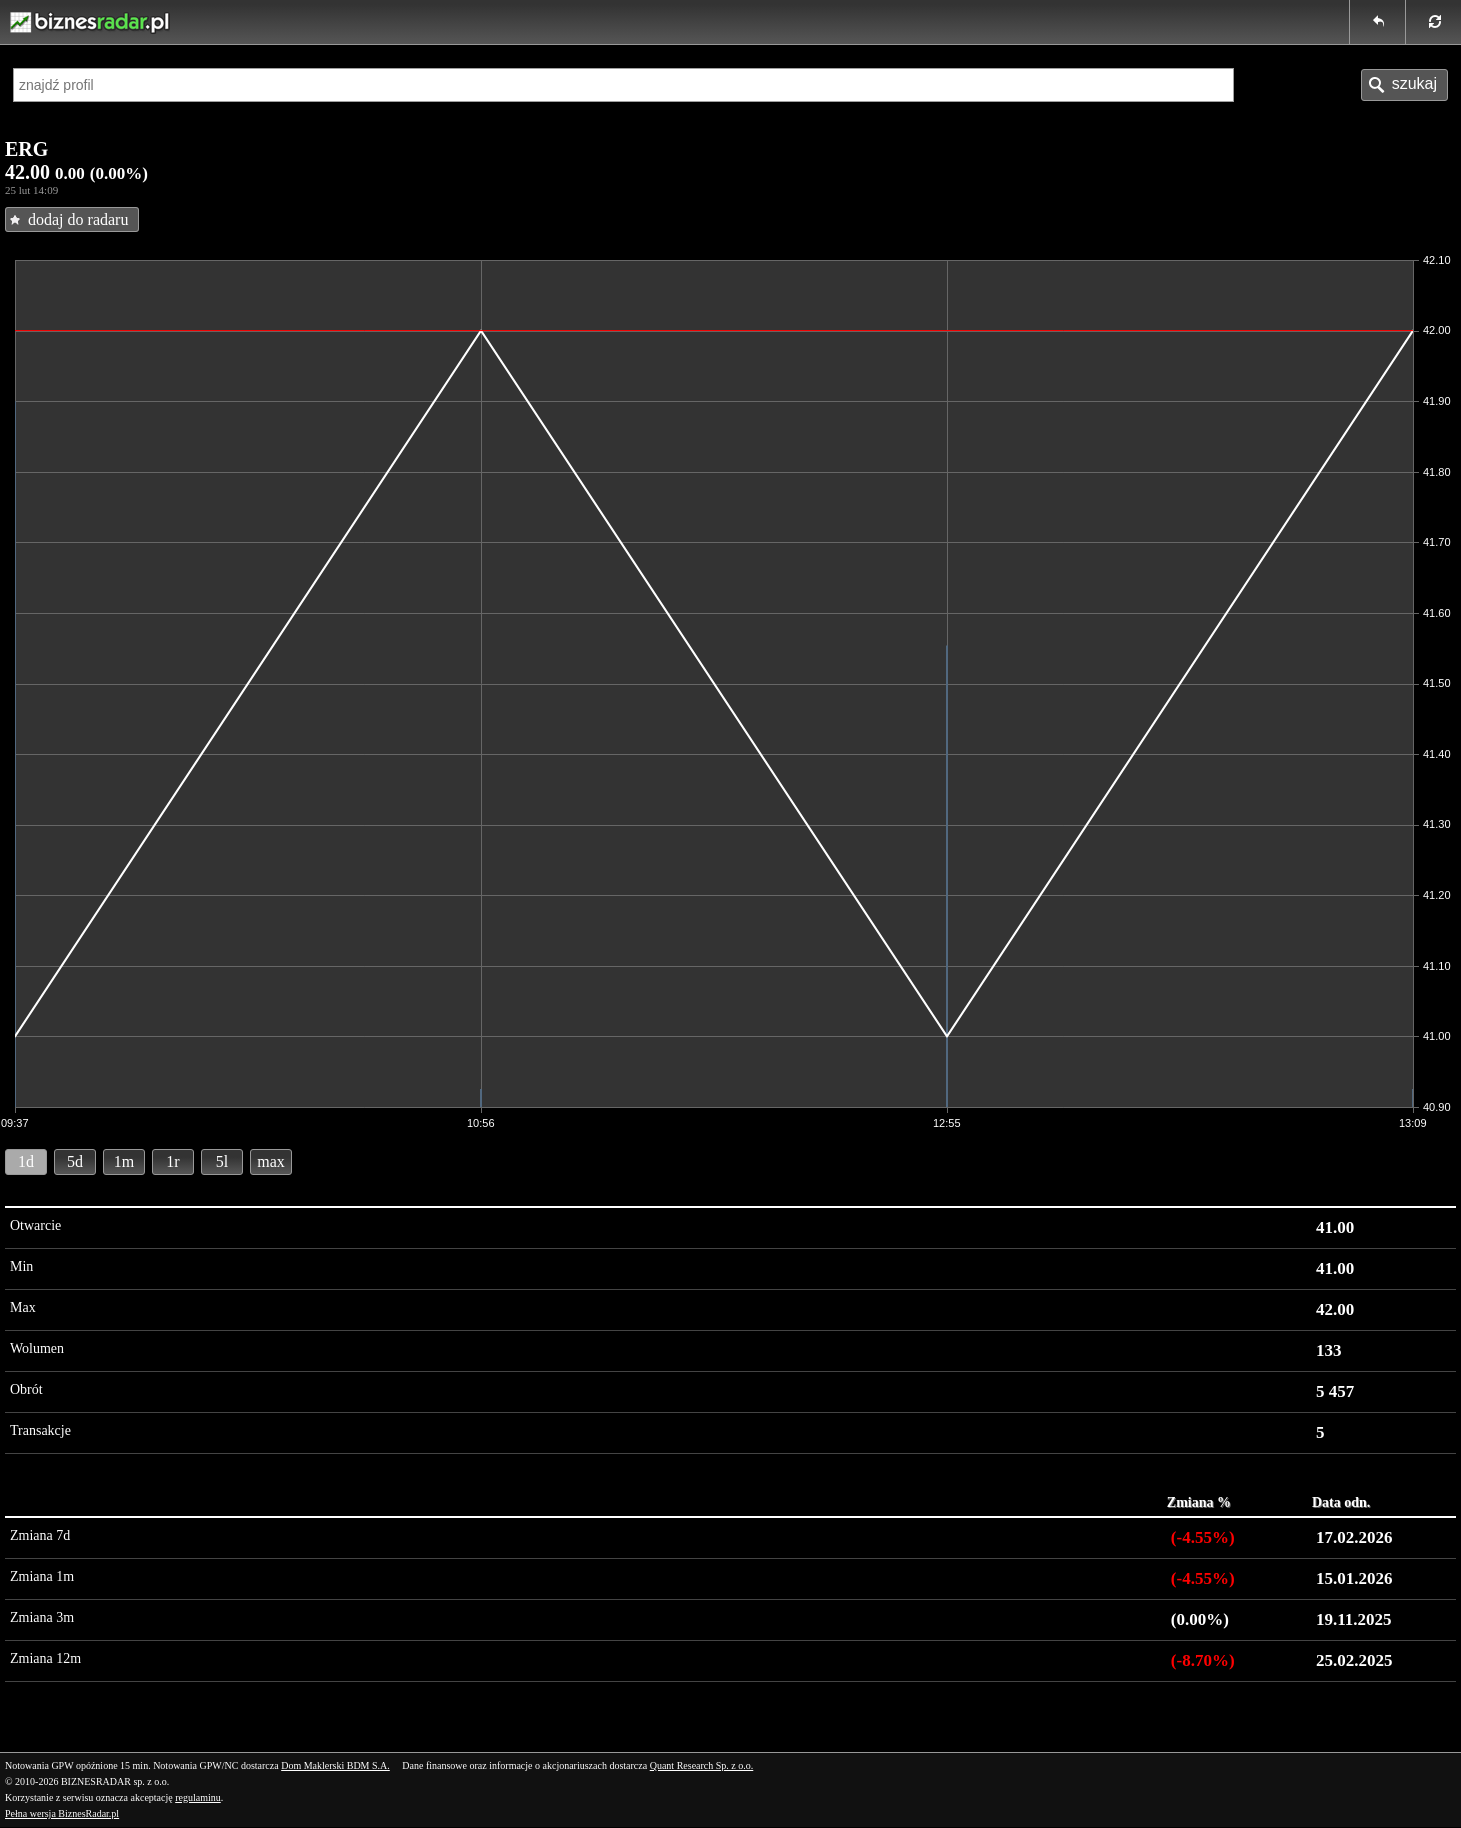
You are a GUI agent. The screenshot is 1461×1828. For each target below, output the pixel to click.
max (271, 1161)
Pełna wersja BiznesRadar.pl (62, 1813)
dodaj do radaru (78, 219)
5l (222, 1161)
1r (172, 1161)
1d (26, 1161)
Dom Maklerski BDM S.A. (335, 1765)
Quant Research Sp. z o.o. (702, 1765)
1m (124, 1161)
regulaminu (198, 1797)
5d (75, 1161)
